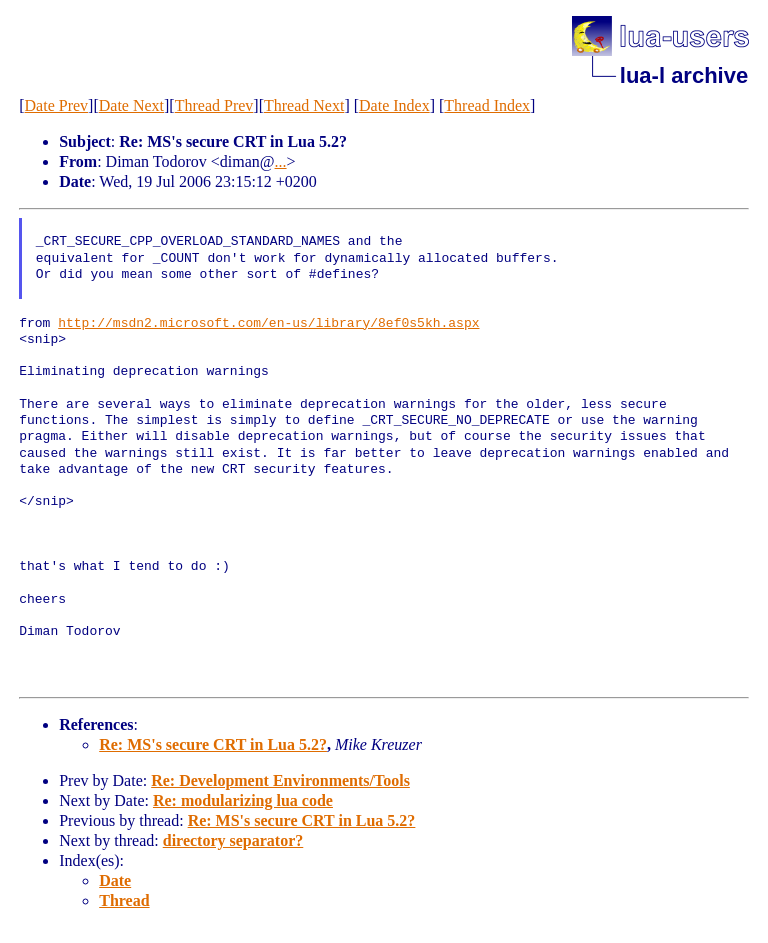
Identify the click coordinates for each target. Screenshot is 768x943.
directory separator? (233, 840)
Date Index (394, 105)
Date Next (131, 105)
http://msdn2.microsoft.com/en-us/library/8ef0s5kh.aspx (268, 324)
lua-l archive (684, 75)
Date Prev (57, 105)
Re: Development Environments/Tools (280, 780)
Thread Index (487, 105)
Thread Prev (214, 105)
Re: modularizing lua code (243, 800)
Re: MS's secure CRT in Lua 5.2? (213, 744)
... (281, 161)
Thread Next (304, 105)
